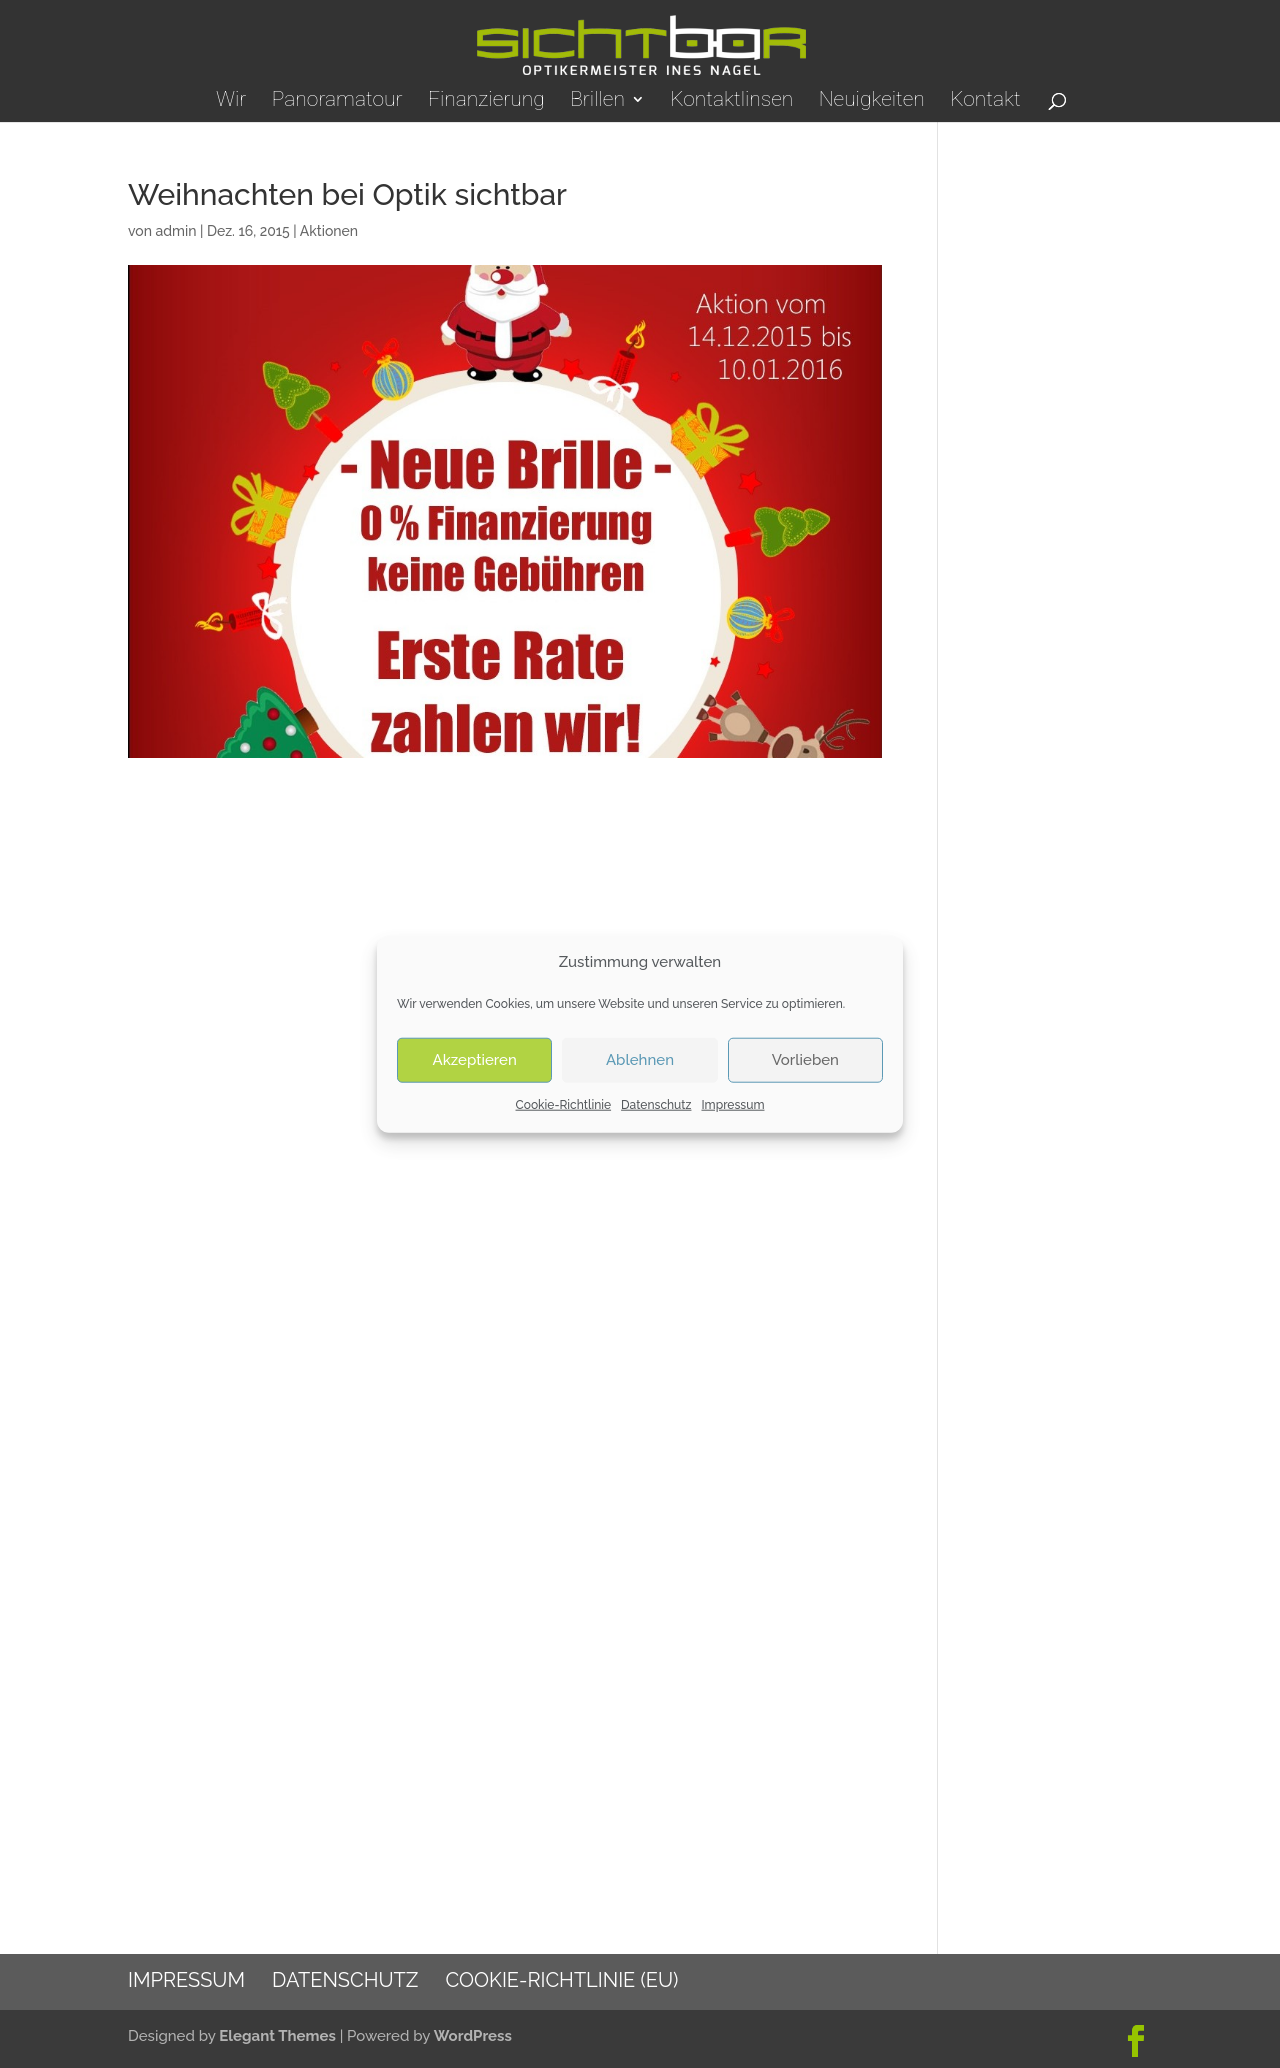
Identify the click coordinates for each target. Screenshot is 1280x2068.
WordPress (473, 2036)
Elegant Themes (277, 2036)
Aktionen (329, 231)
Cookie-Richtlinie (564, 1105)
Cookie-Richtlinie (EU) (561, 1980)
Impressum (732, 1105)
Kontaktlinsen (731, 101)
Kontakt (985, 101)
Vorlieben (805, 1060)
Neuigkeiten (872, 101)
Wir (231, 101)
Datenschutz (656, 1105)
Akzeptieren (475, 1060)
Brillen (597, 101)
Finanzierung (486, 101)
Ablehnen (640, 1060)
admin (175, 231)
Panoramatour (337, 101)
